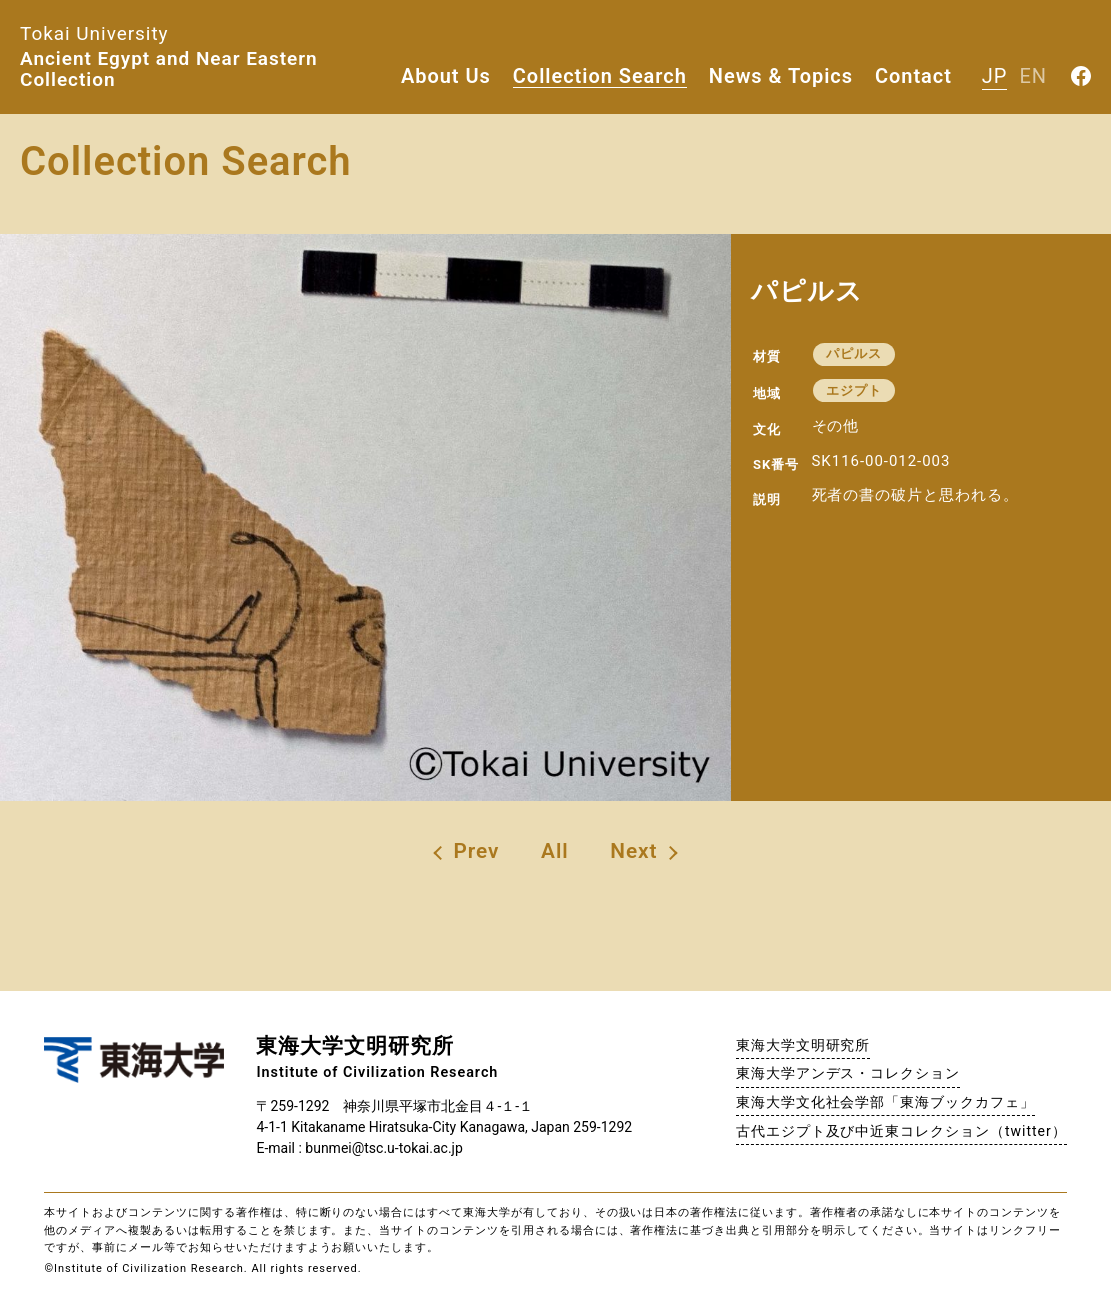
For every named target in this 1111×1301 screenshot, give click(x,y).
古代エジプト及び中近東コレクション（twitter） (901, 1131)
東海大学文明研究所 (803, 1045)
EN (1033, 76)
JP (995, 76)
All (555, 851)
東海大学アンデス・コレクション (848, 1073)
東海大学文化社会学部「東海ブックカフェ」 (885, 1102)
